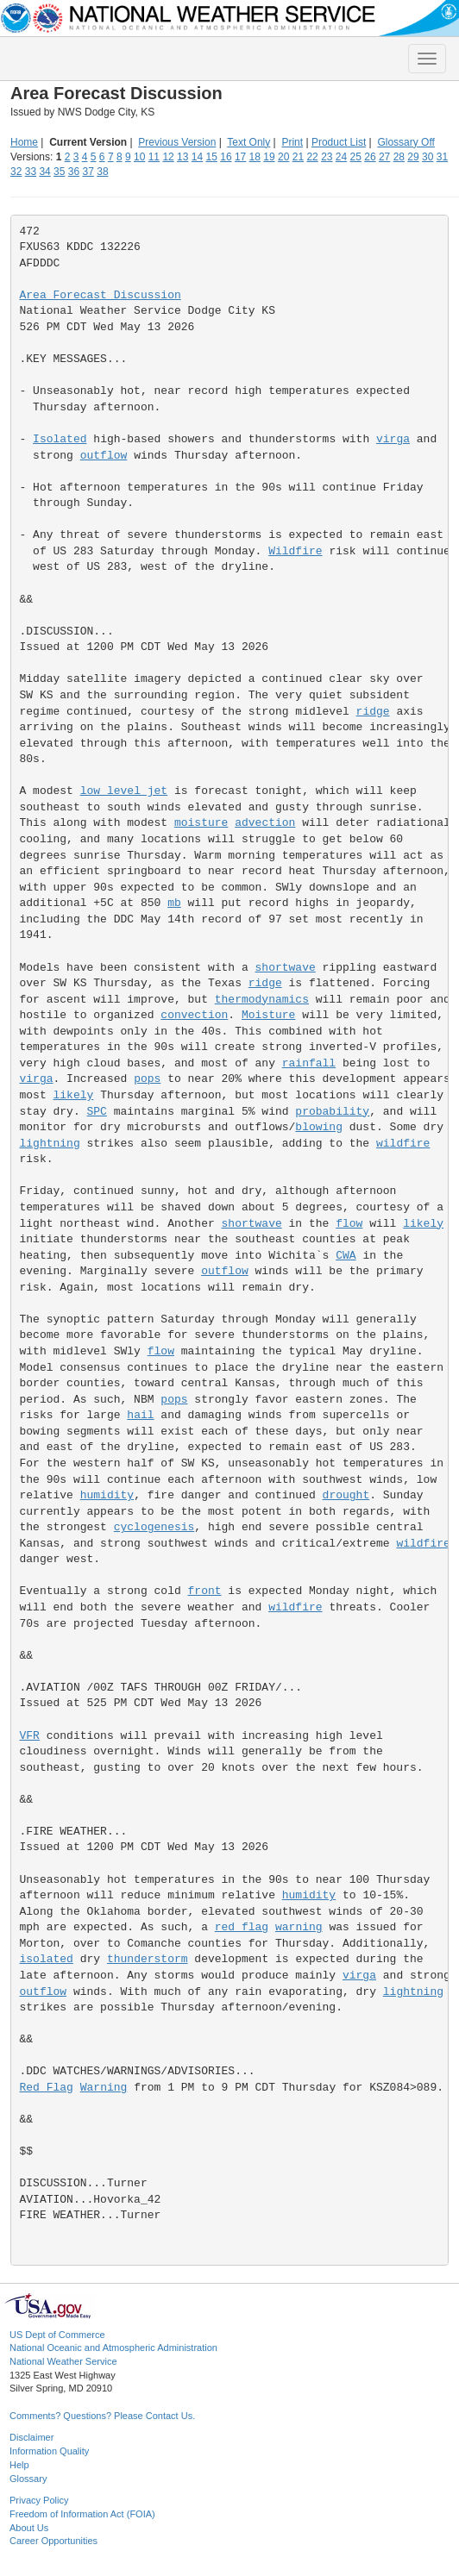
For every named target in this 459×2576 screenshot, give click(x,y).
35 (59, 172)
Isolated (59, 439)
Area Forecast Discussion (100, 295)
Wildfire (295, 551)
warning (299, 1927)
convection (194, 1015)
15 (211, 157)
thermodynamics (262, 999)
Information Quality (49, 2451)
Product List (338, 142)
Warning (104, 2087)
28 (399, 157)
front (205, 1591)
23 (326, 157)
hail (140, 1415)
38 (102, 172)
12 (167, 157)
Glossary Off (405, 142)
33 (30, 172)
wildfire (403, 1143)
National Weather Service (63, 2361)
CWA (345, 1255)
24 (341, 157)
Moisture (268, 1015)
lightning (50, 1143)
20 (283, 157)
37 (88, 172)
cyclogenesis (154, 1527)
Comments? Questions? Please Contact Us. (102, 2415)
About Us (28, 2528)
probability (332, 1111)
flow (349, 1223)
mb (174, 903)
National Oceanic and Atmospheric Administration (113, 2347)
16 (225, 157)
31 (442, 157)
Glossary (28, 2478)
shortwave (285, 967)
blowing (319, 1127)
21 (298, 157)
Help (19, 2465)
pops (147, 1078)
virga (393, 439)
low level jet (123, 791)
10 (139, 157)
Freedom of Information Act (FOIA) (82, 2514)
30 (427, 157)
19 (268, 157)
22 (312, 157)
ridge (373, 711)
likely (73, 1095)
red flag (241, 1927)
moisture (201, 822)
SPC (97, 1111)
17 (240, 157)
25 (356, 157)
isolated (46, 1959)
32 (16, 172)
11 (154, 157)
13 (182, 157)
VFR (30, 1735)
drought (346, 1495)
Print (292, 142)
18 (255, 157)
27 (384, 157)
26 (369, 157)
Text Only (248, 142)
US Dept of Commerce (57, 2334)
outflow (104, 455)
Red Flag (46, 2087)
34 (44, 172)
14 (197, 157)
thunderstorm (147, 1959)
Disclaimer (31, 2437)
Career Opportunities (53, 2540)
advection (265, 822)
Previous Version (177, 142)
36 (73, 172)
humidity (107, 1495)
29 (412, 157)
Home (24, 142)
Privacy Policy (38, 2500)
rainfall (309, 1063)
